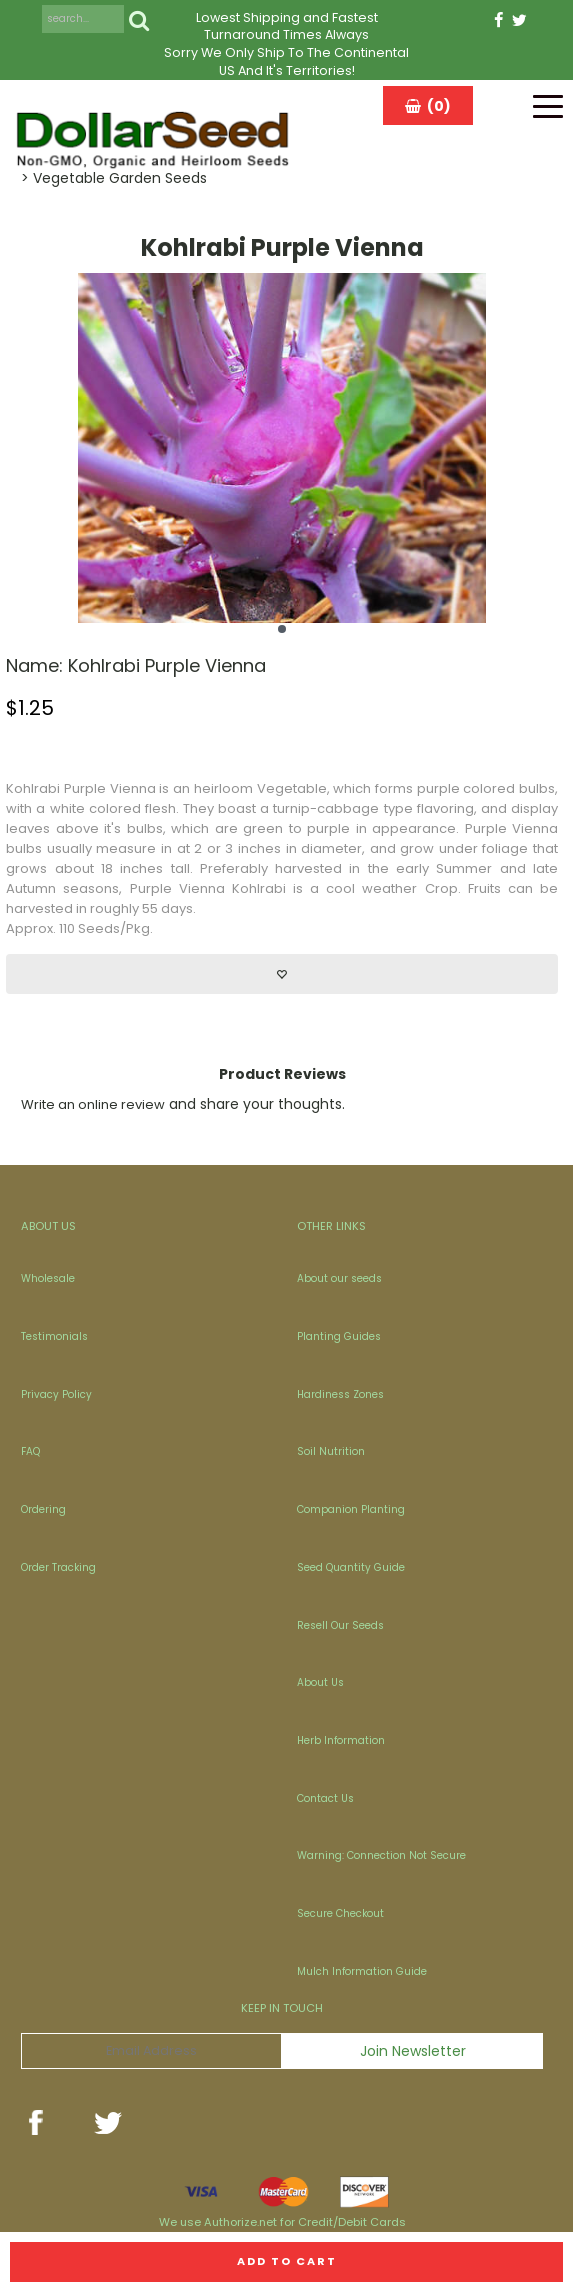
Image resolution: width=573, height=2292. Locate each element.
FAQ (30, 1451)
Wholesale (48, 1278)
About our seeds (339, 1278)
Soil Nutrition (331, 1451)
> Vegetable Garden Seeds (114, 178)
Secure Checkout (340, 1913)
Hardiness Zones (340, 1394)
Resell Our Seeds (340, 1625)
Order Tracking (58, 1567)
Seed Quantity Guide (351, 1567)
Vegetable (292, 788)
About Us (320, 1682)
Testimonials (54, 1336)
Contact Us (325, 1798)
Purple (85, 788)
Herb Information (341, 1740)
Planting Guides (339, 1336)
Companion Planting (351, 1509)
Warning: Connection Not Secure (381, 1855)
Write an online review (93, 1104)
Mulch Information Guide (362, 1971)
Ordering (43, 1509)
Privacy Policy (56, 1394)
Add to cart (287, 2261)
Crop (441, 888)
